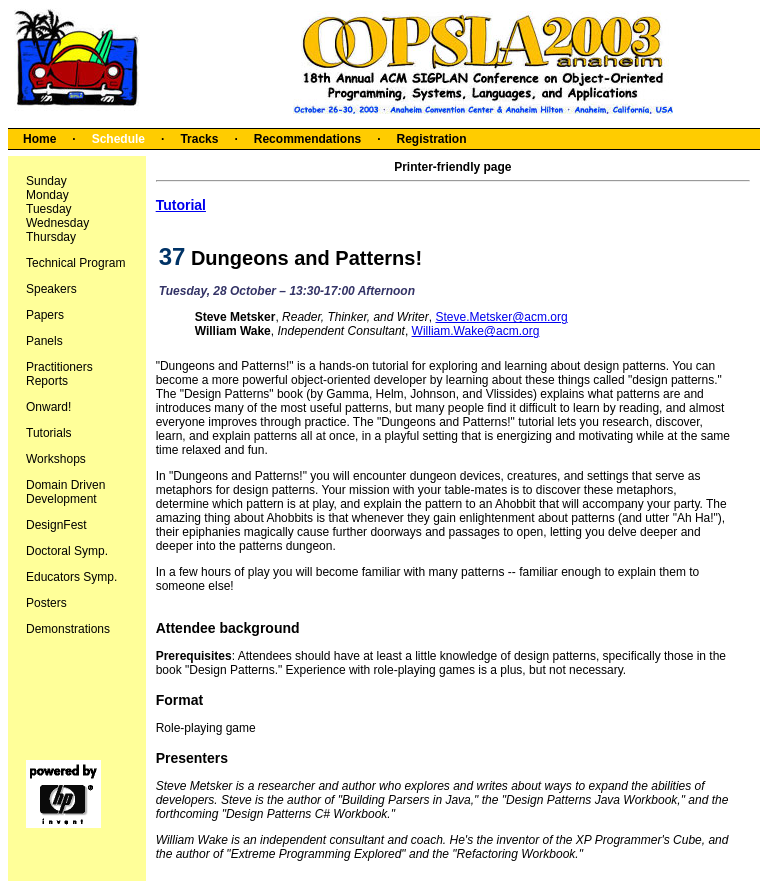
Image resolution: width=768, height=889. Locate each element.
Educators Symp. (71, 577)
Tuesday (49, 209)
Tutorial (181, 205)
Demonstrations (68, 629)
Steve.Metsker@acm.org (501, 317)
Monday (47, 195)
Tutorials (49, 433)
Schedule (118, 139)
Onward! (48, 407)
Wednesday (57, 223)
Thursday (51, 237)
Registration (431, 139)
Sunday (46, 181)
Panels (44, 341)
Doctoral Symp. (67, 551)
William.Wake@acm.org (476, 331)
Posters (46, 603)
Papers (45, 315)
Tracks (199, 139)
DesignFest (56, 525)
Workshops (56, 459)
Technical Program (75, 263)
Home (39, 139)
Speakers (51, 289)
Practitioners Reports (59, 374)
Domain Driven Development (65, 492)
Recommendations (307, 139)
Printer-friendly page (452, 167)
